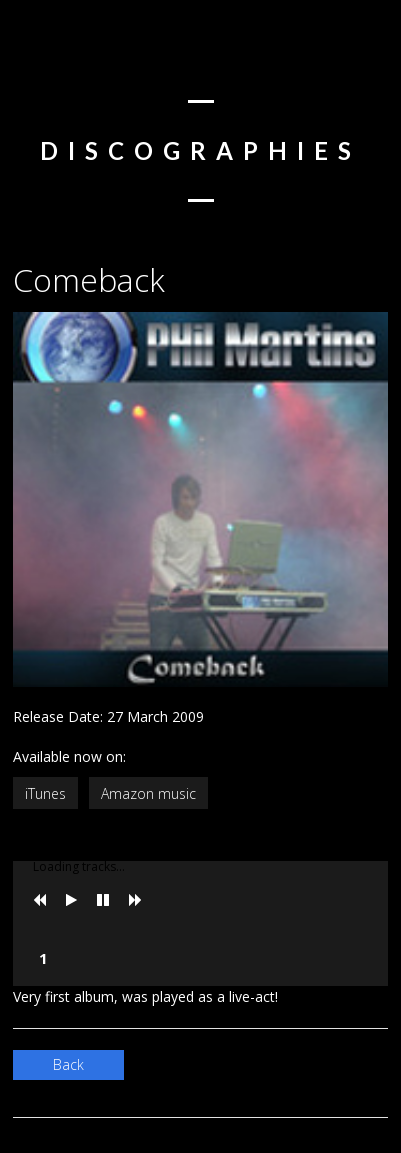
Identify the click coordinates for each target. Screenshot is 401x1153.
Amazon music (148, 793)
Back (68, 1064)
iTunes (45, 793)
